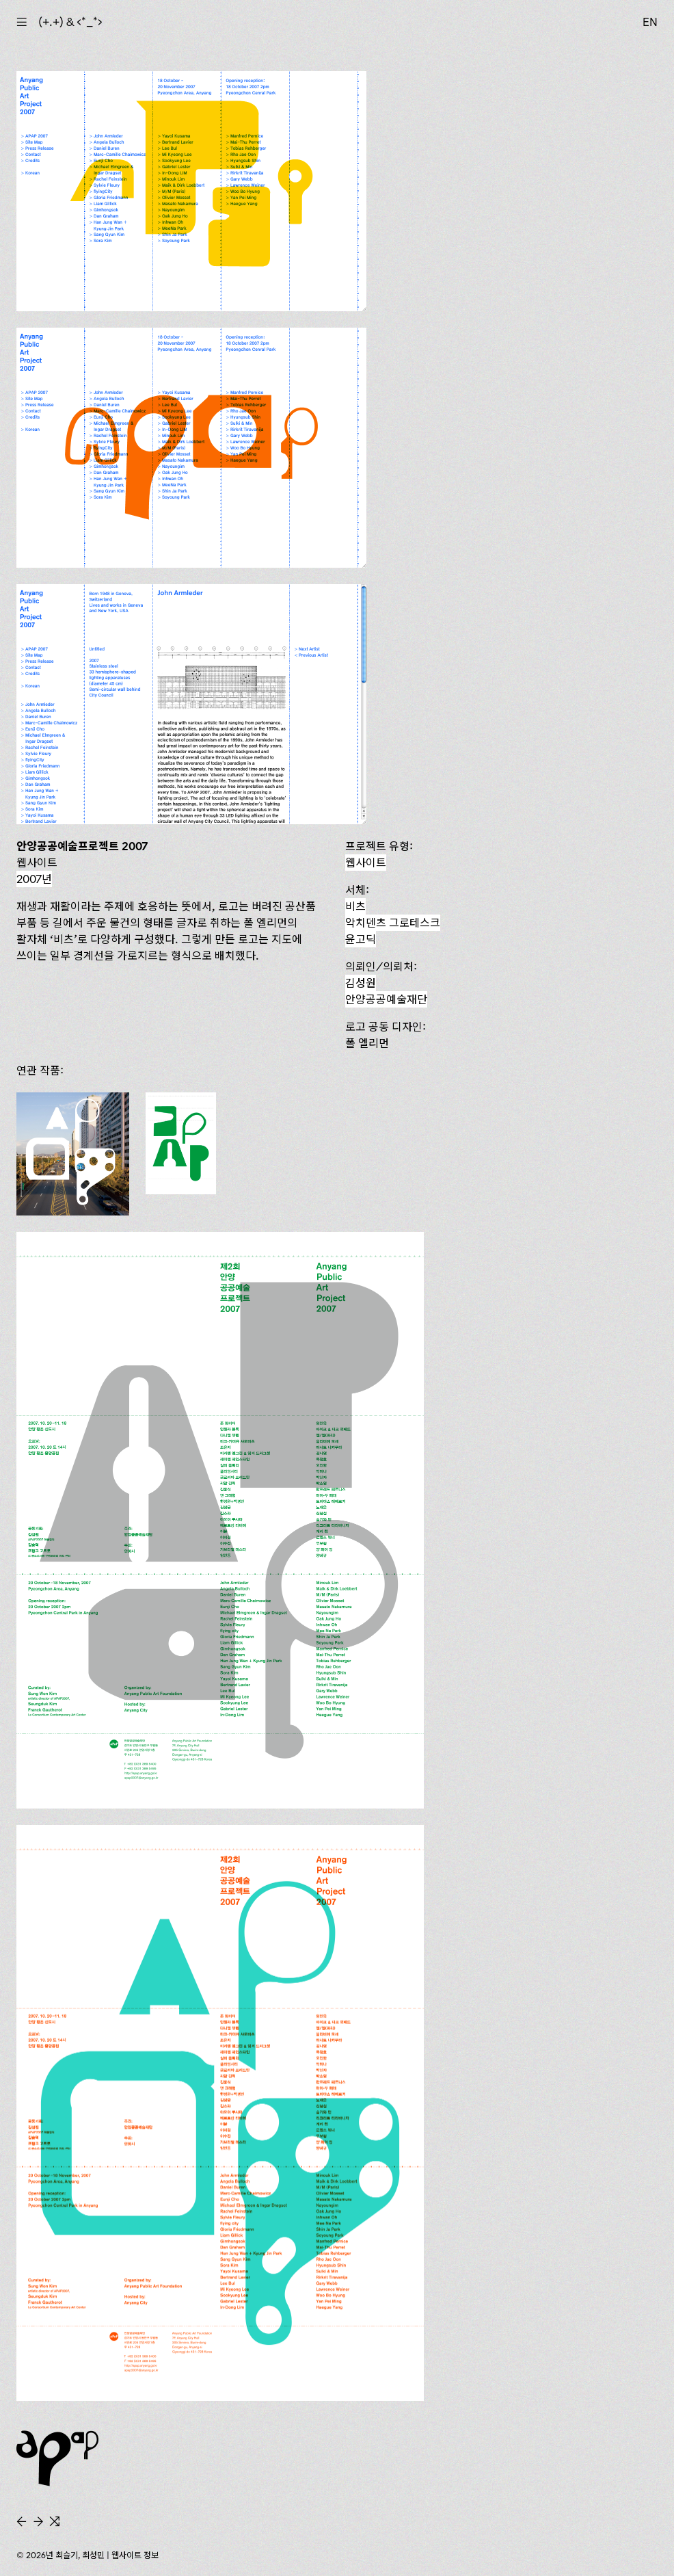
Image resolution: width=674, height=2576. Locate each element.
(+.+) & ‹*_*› (70, 22)
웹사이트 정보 (135, 2555)
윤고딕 (360, 939)
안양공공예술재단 (386, 999)
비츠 (355, 906)
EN (650, 22)
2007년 (34, 879)
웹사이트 (365, 862)
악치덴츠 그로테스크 (392, 923)
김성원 (360, 983)
